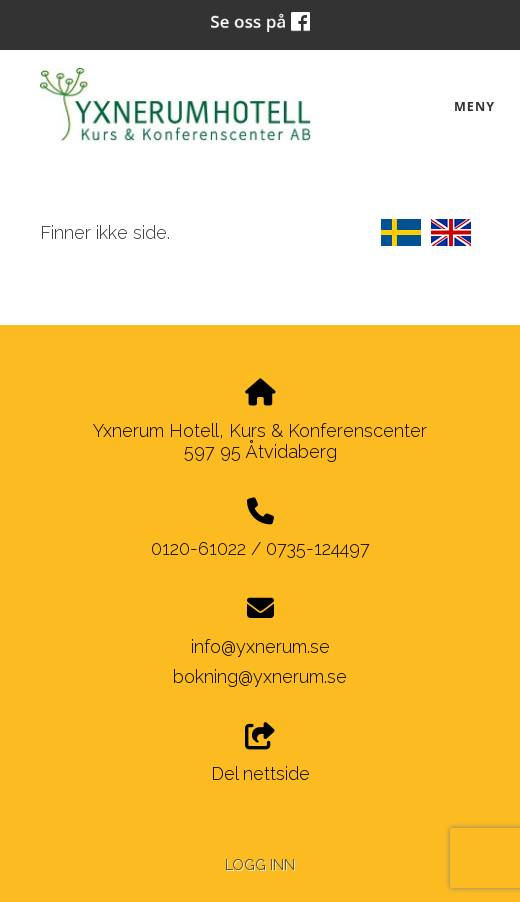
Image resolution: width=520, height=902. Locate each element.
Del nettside (260, 754)
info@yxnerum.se (260, 646)
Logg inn (260, 864)
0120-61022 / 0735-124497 (260, 548)
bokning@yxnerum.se (260, 676)
